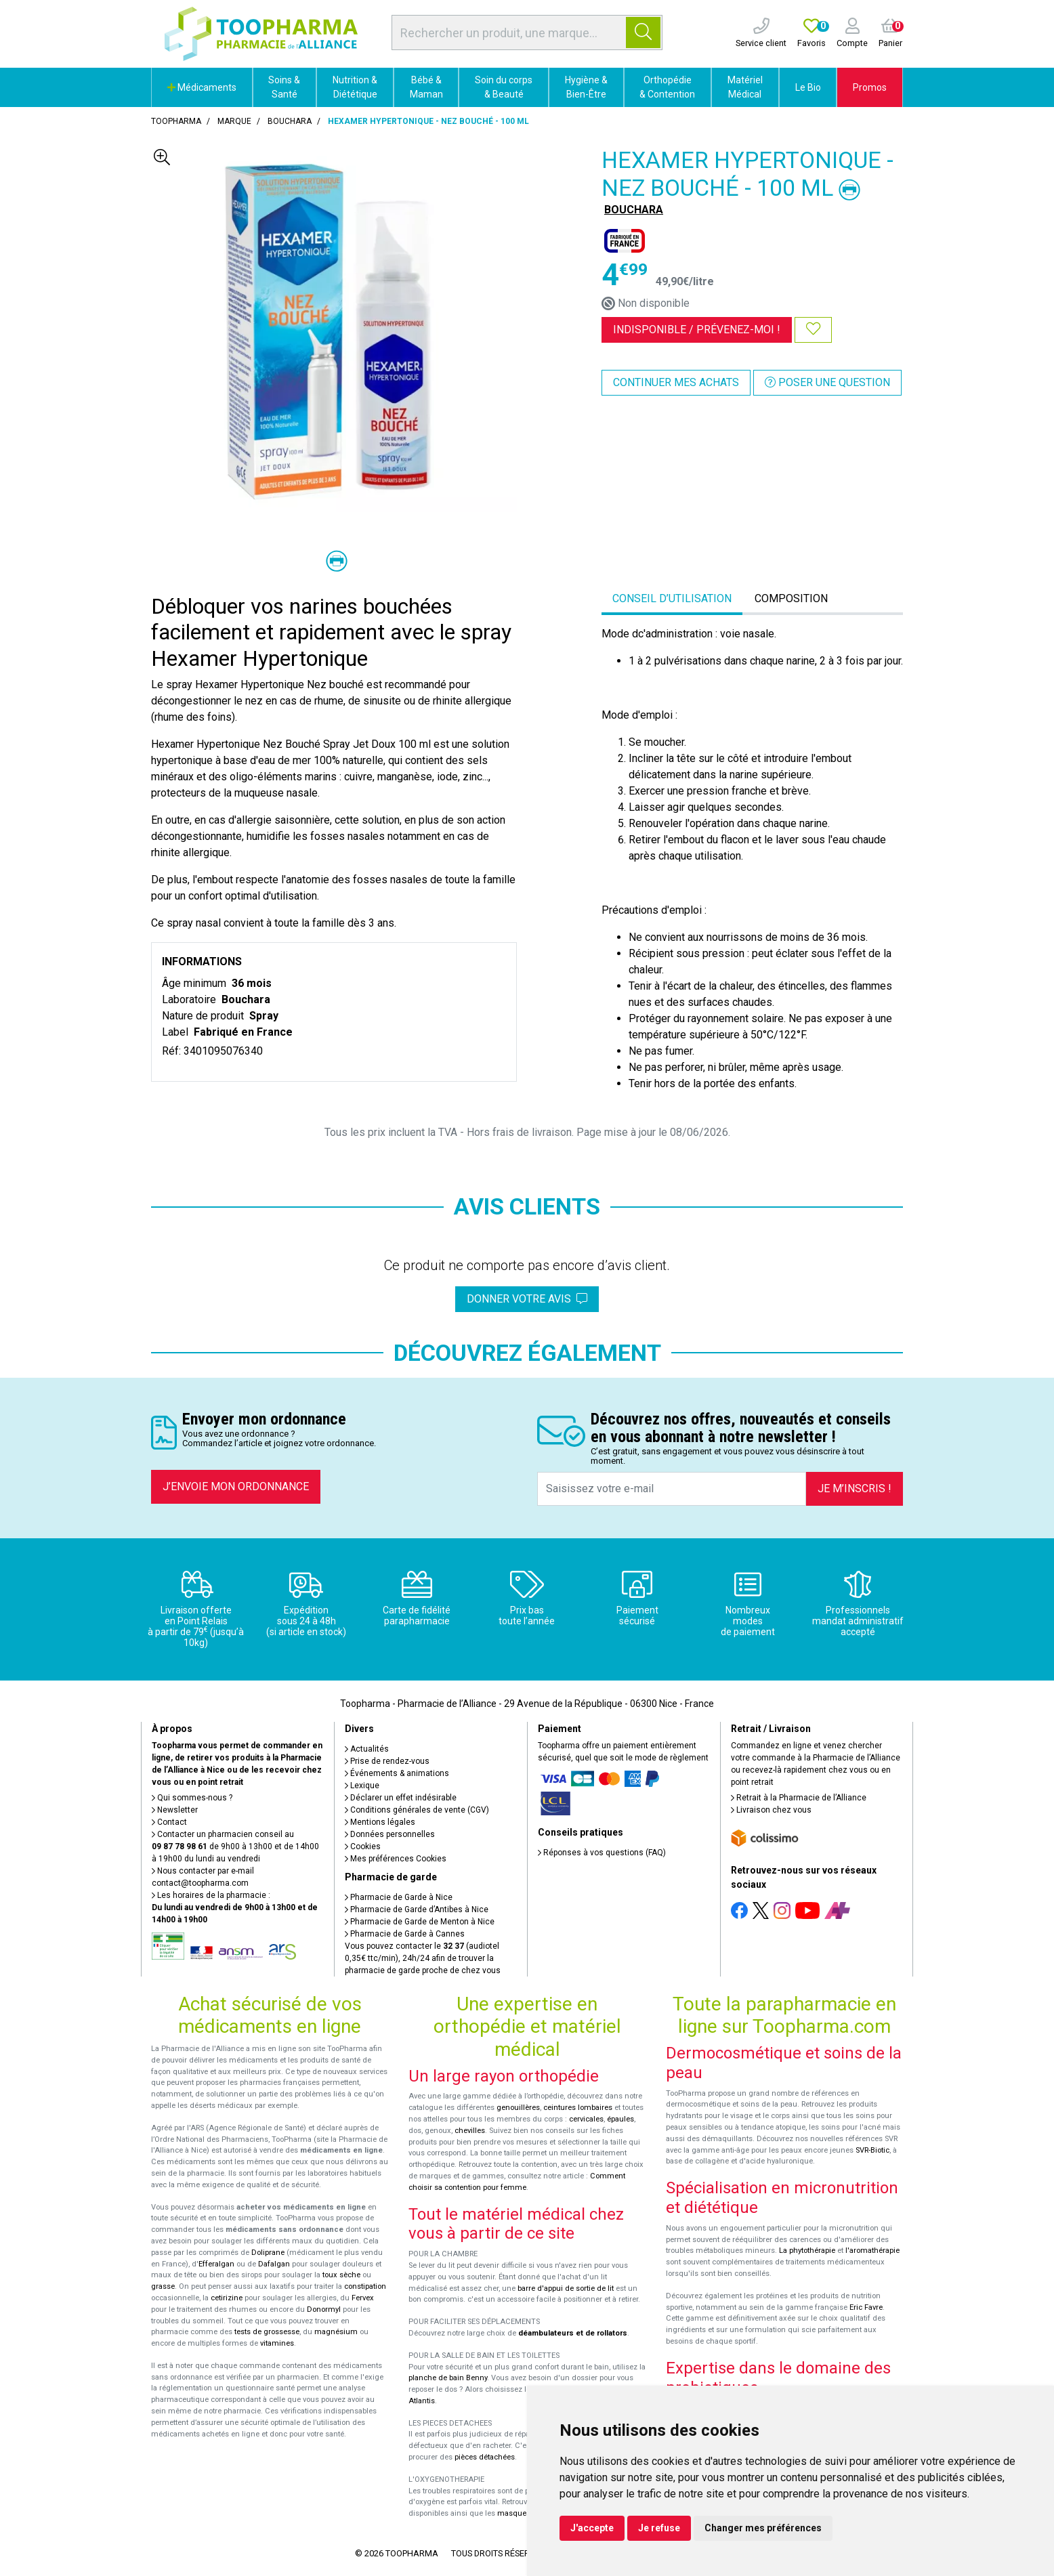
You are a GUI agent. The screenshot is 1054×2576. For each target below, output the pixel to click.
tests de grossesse (266, 2331)
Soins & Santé (284, 87)
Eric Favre (866, 2307)
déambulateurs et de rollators (572, 2333)
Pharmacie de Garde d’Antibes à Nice (416, 1909)
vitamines (277, 2343)
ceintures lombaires (577, 2107)
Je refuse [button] (659, 2527)
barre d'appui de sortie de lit (566, 2288)
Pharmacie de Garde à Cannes (405, 1934)
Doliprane (267, 2252)
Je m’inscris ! (854, 1488)
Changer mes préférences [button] (763, 2527)
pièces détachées (485, 2457)
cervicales (586, 2119)
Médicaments (201, 87)
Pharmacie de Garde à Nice (398, 1897)
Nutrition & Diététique (355, 87)
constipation (365, 2286)
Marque (234, 121)
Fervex (363, 2298)
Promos (870, 87)
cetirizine (227, 2298)
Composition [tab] (791, 598)
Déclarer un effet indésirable (401, 1797)
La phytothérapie (807, 2250)
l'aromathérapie (872, 2250)
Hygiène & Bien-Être (586, 87)
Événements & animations (397, 1773)
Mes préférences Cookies (395, 1858)
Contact (169, 1822)
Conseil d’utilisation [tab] (672, 598)
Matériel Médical (745, 87)
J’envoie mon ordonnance (236, 1486)
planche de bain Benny (447, 2377)
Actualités (367, 1749)
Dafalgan (274, 2264)
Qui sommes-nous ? (192, 1797)
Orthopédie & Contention (667, 87)
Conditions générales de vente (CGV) (417, 1810)
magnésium (336, 2331)
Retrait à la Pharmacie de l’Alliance (798, 1797)
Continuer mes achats (676, 382)
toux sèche (341, 2275)
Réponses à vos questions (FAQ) (602, 1852)
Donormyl (324, 2309)
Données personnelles (390, 1834)
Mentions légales (380, 1822)
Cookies (363, 1846)
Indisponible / (696, 329)
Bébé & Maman (426, 87)
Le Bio (808, 87)
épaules (620, 2119)
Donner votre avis (527, 1298)
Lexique (362, 1785)
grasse (163, 2286)
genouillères (518, 2107)
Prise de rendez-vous (387, 1761)
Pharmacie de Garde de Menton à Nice (419, 1921)
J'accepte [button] (592, 2527)
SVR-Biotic (872, 2150)
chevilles (470, 2130)
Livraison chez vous (771, 1810)
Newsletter (175, 1810)
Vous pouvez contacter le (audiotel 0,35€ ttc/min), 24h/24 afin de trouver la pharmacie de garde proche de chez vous (423, 1958)
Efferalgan (216, 2264)
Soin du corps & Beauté (503, 87)
